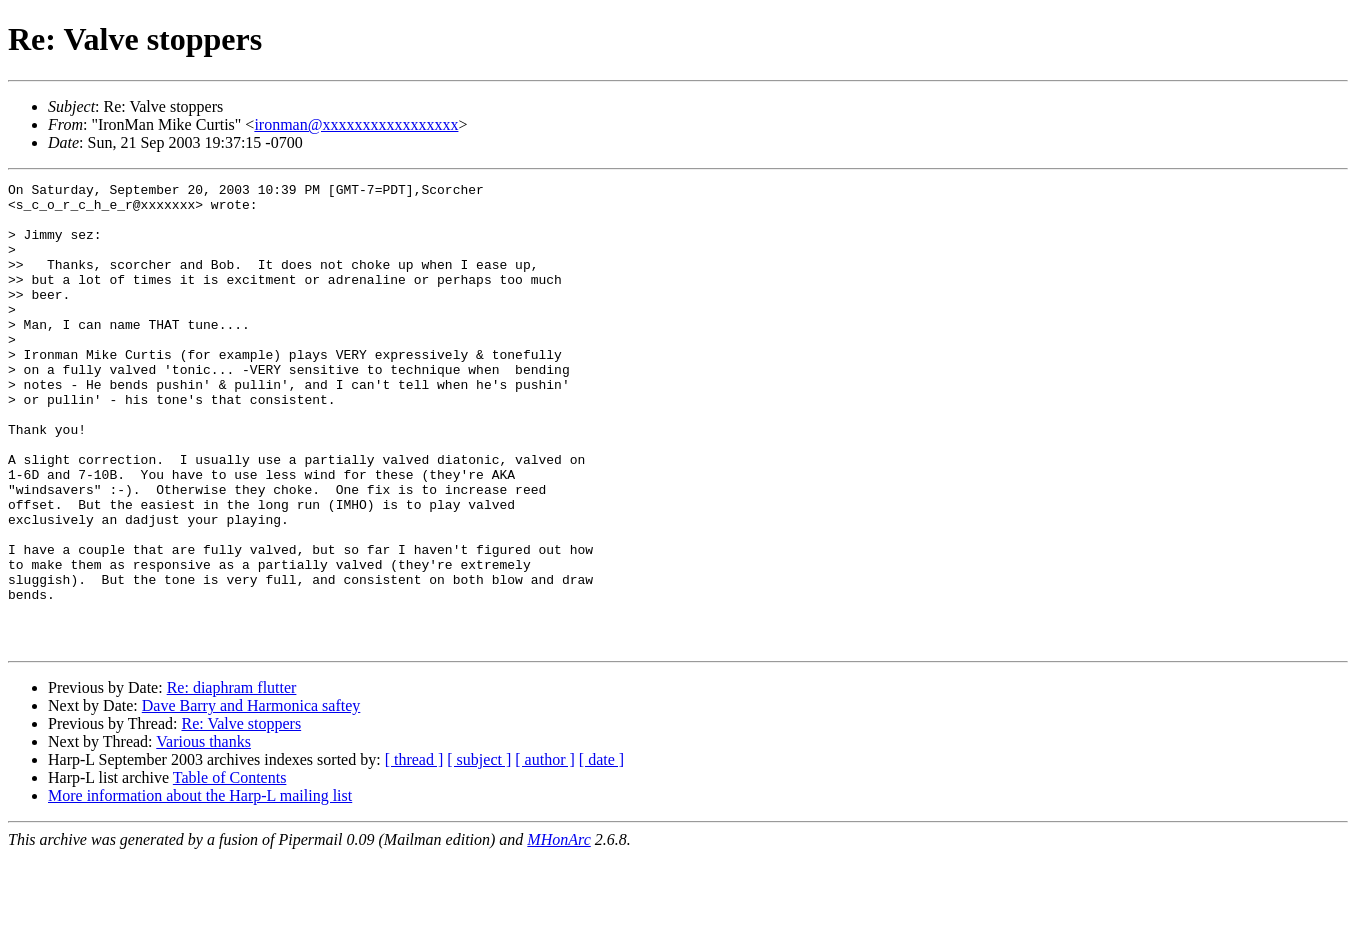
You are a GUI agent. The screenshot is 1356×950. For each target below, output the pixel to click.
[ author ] (545, 852)
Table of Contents (230, 870)
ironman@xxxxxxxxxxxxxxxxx (356, 124)
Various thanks (203, 834)
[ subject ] (479, 852)
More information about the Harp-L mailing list (200, 888)
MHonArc (558, 932)
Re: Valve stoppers (241, 816)
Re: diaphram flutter (232, 780)
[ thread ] (414, 852)
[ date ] (601, 852)
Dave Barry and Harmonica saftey (251, 798)
